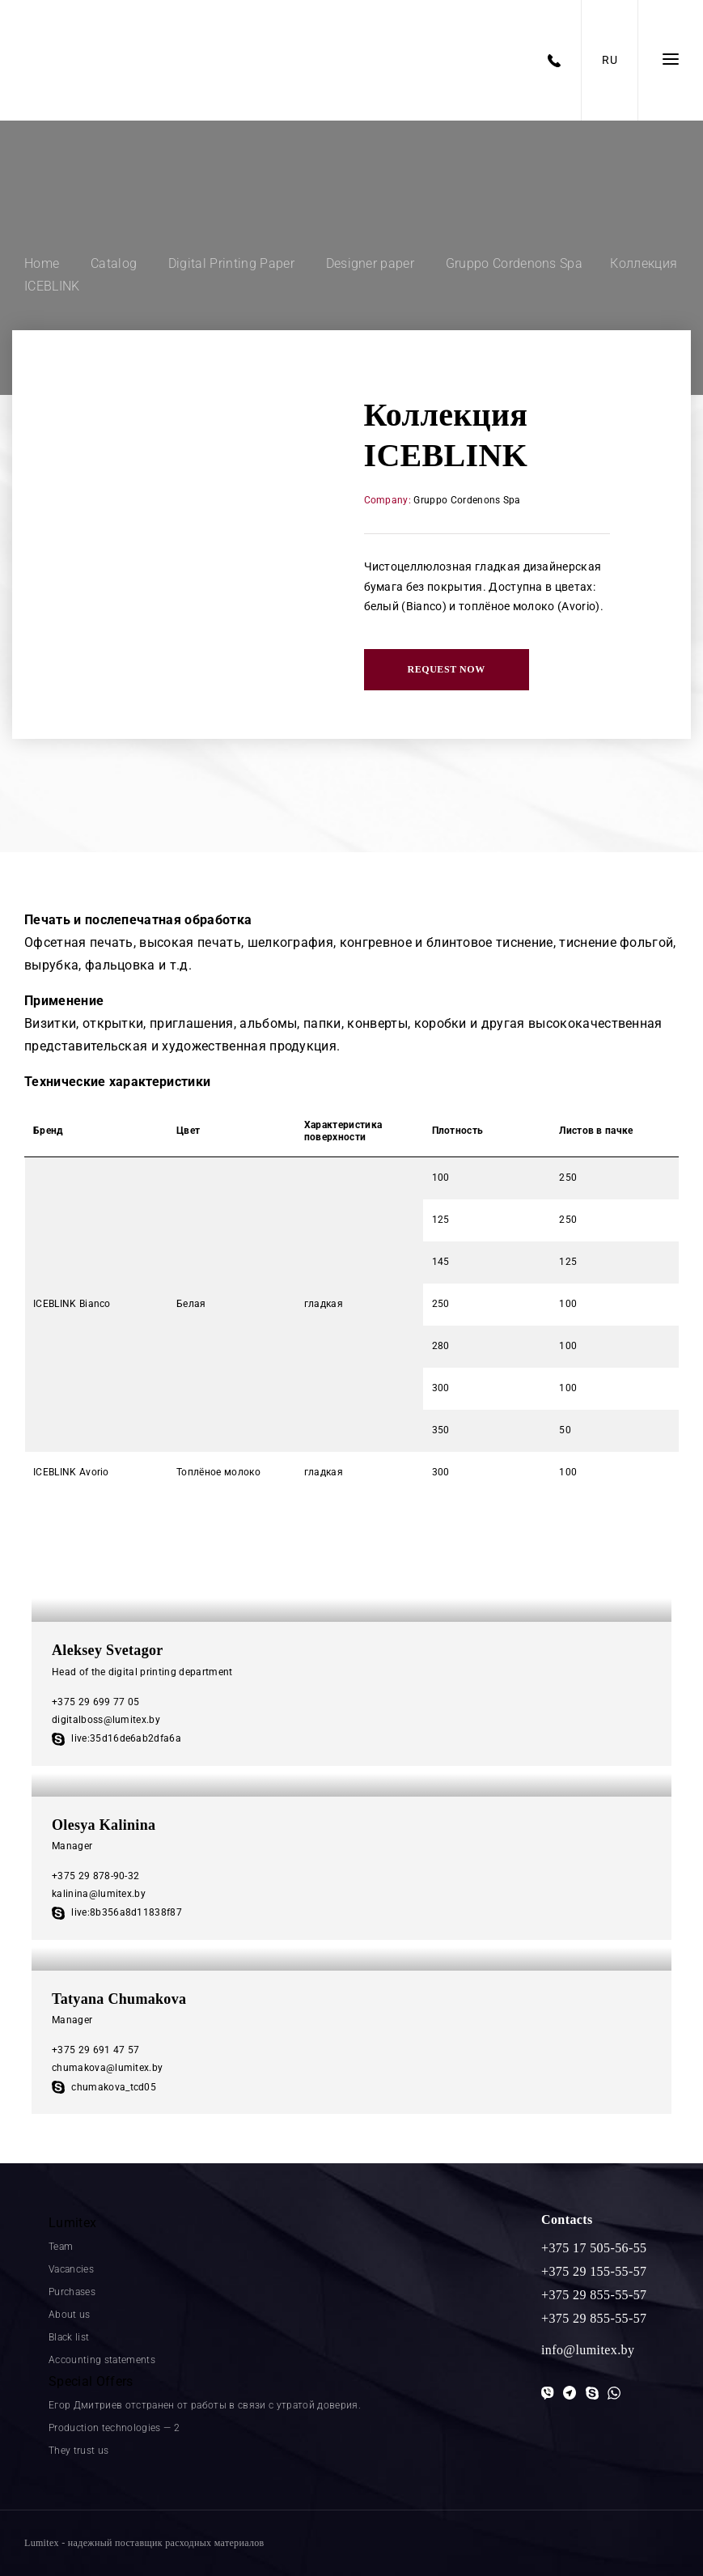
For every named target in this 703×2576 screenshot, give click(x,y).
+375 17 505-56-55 (593, 2248)
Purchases (72, 2292)
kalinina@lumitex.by (99, 1893)
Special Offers (91, 2381)
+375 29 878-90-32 (95, 1876)
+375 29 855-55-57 (593, 2295)
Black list (69, 2337)
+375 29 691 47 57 (95, 2050)
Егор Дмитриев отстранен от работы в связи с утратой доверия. (205, 2405)
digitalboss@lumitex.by (106, 1719)
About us (70, 2314)
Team (61, 2246)
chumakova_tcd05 (104, 2087)
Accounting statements (102, 2360)
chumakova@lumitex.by (107, 2067)
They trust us (78, 2450)
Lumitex (72, 2222)
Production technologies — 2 (114, 2428)
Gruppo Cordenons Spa (466, 500)
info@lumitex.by (587, 2350)
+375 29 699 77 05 (95, 1702)
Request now (446, 669)
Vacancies (71, 2269)
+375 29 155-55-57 (593, 2271)
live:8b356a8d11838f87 (117, 1912)
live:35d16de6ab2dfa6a (116, 1738)
